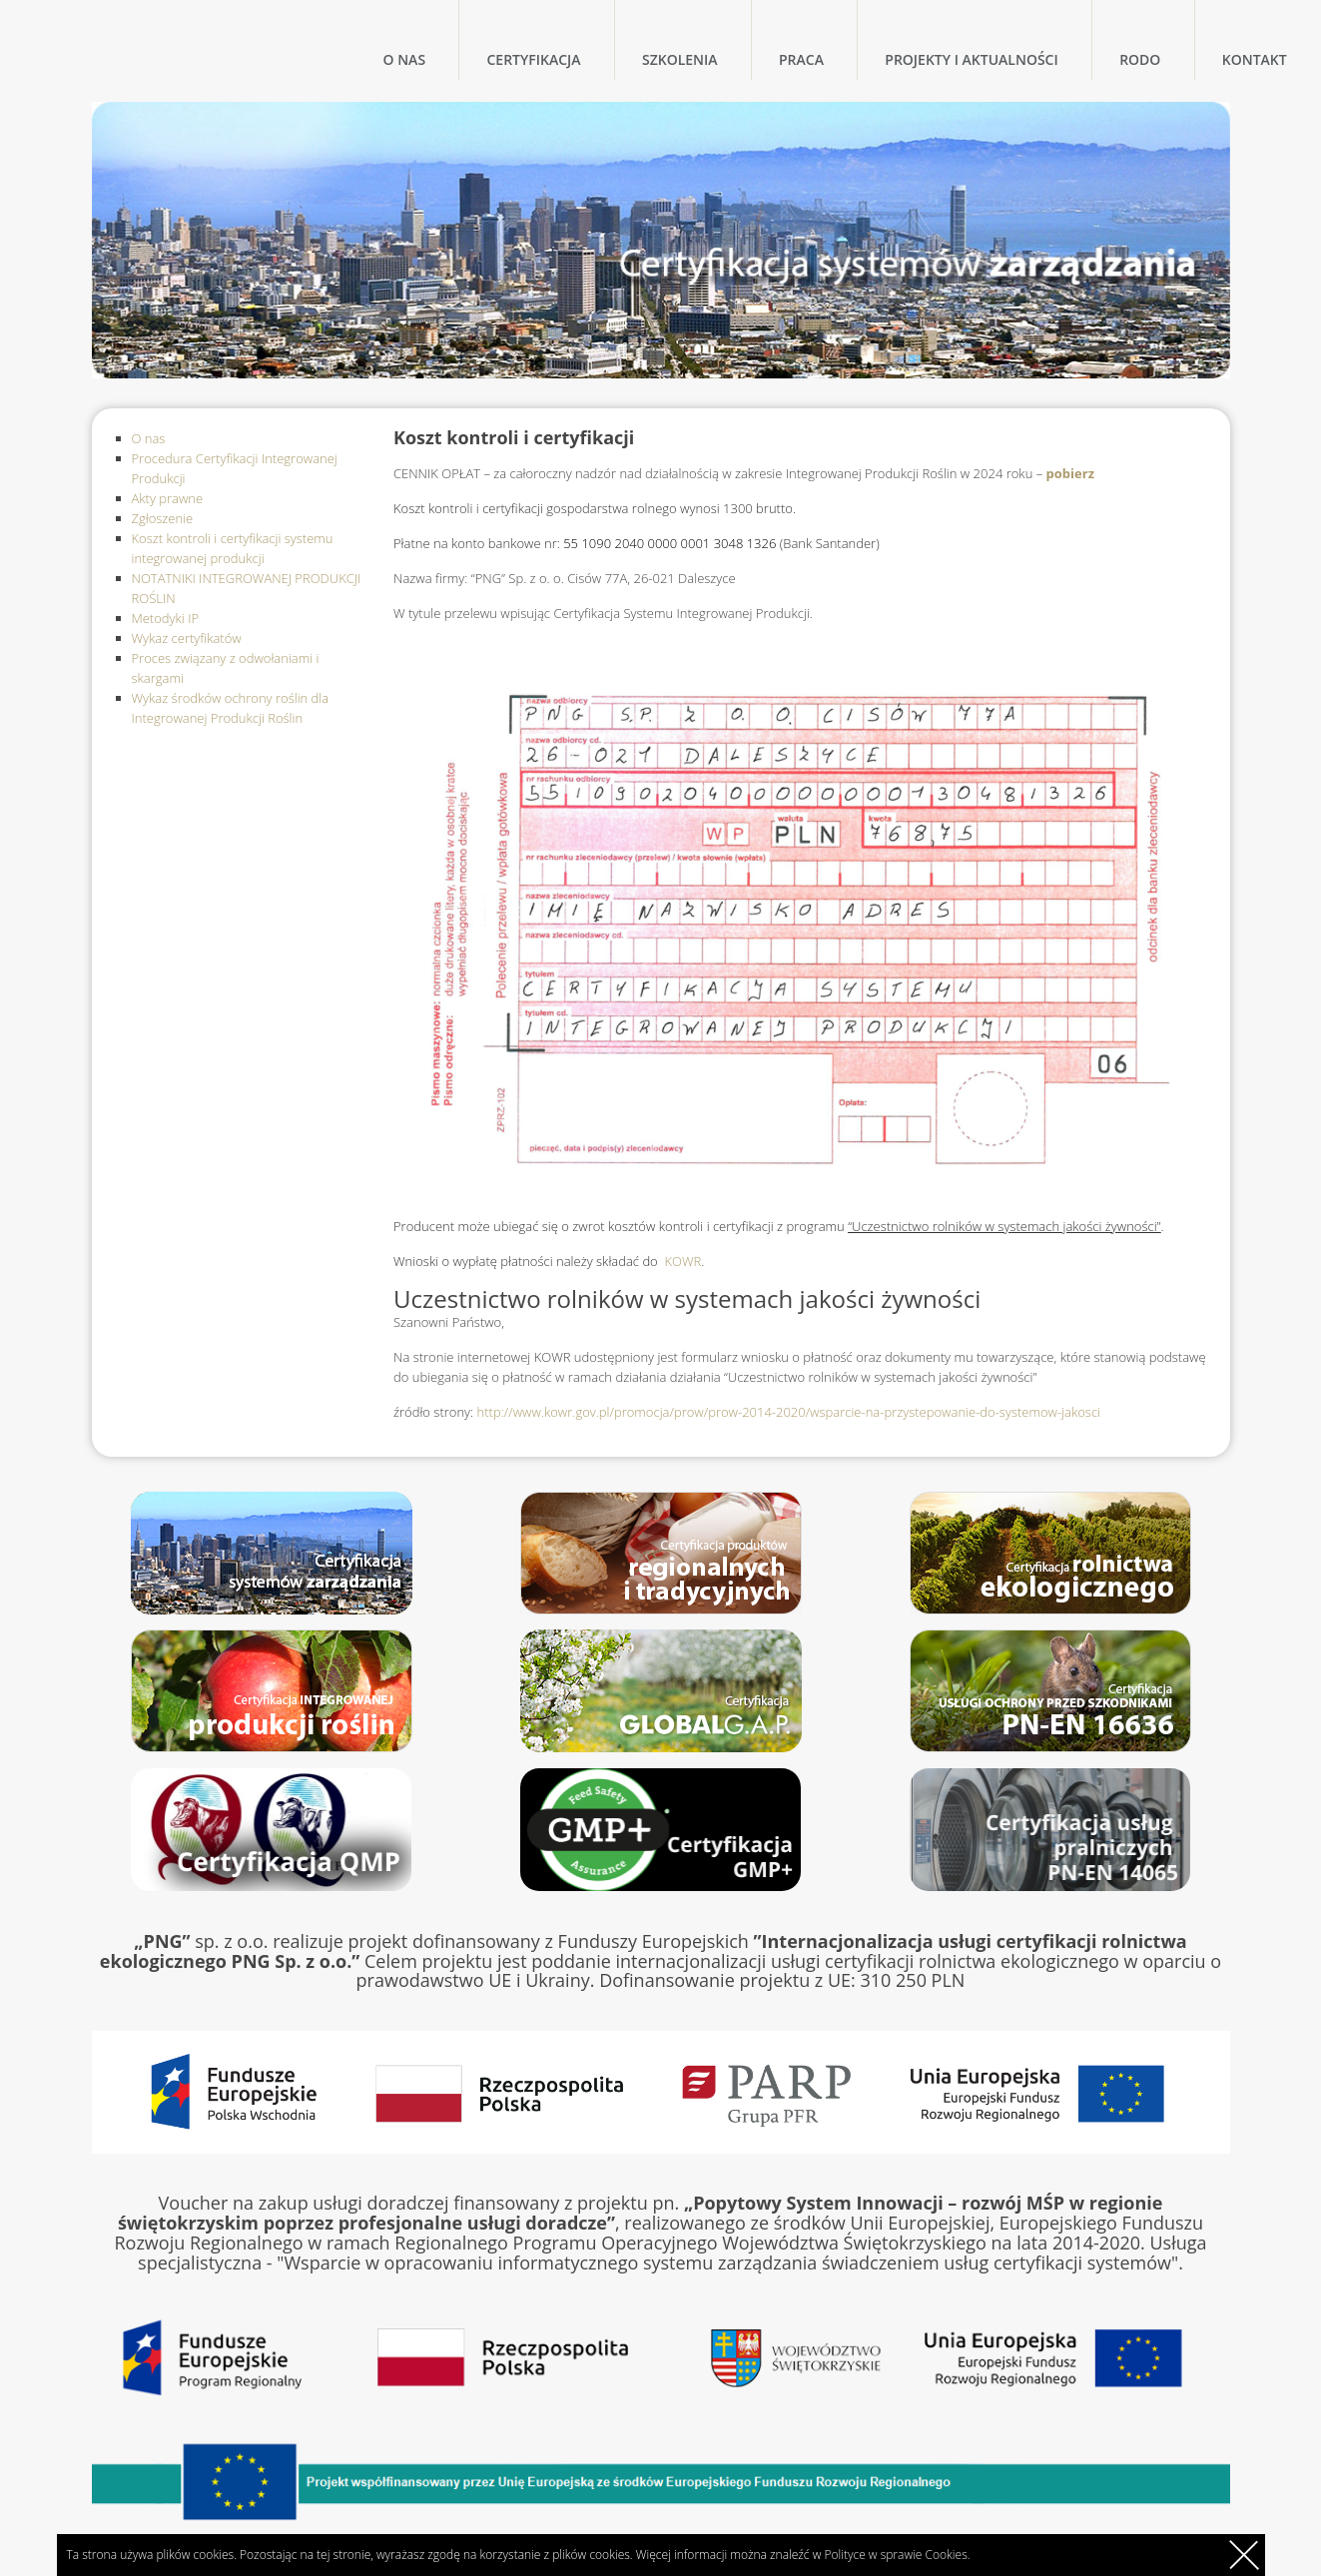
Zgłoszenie (163, 518)
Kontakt (1254, 59)
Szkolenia (680, 59)
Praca (801, 59)
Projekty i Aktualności (971, 59)
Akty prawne (168, 498)
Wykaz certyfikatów (187, 638)
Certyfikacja (533, 59)
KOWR (683, 1261)
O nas (404, 59)
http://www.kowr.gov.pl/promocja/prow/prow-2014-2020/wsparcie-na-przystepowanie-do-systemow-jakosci (786, 1412)
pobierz (1068, 473)
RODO (1139, 59)
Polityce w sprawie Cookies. (897, 2554)
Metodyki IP (166, 618)
